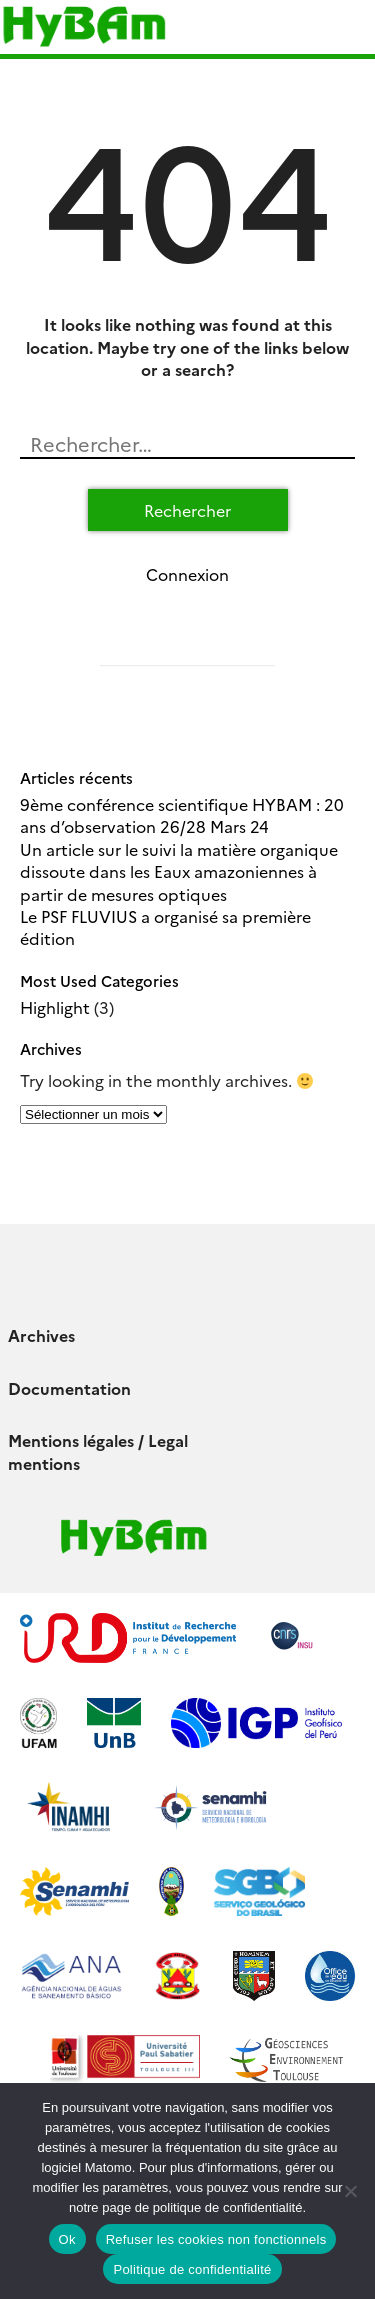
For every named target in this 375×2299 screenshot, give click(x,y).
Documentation (69, 1388)
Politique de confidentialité (192, 2269)
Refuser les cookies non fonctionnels (216, 2239)
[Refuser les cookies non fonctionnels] (350, 2191)
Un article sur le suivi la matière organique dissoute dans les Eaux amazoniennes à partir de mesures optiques (179, 871)
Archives (41, 1335)
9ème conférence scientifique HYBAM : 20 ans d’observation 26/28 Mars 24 (182, 815)
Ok (67, 2239)
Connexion (187, 574)
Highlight (55, 1007)
